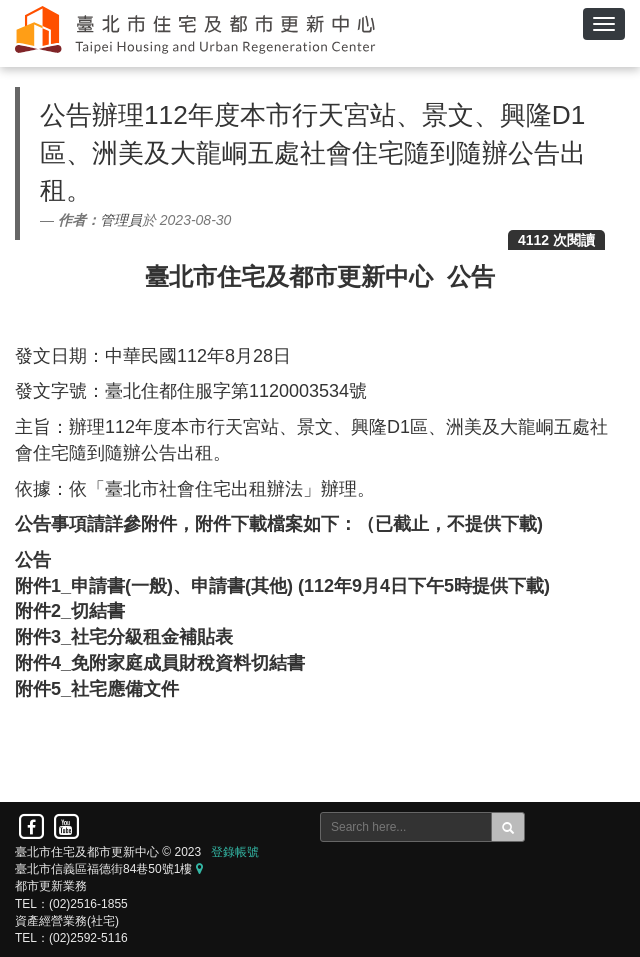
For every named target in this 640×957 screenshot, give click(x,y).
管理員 (121, 220)
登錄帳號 (235, 852)
